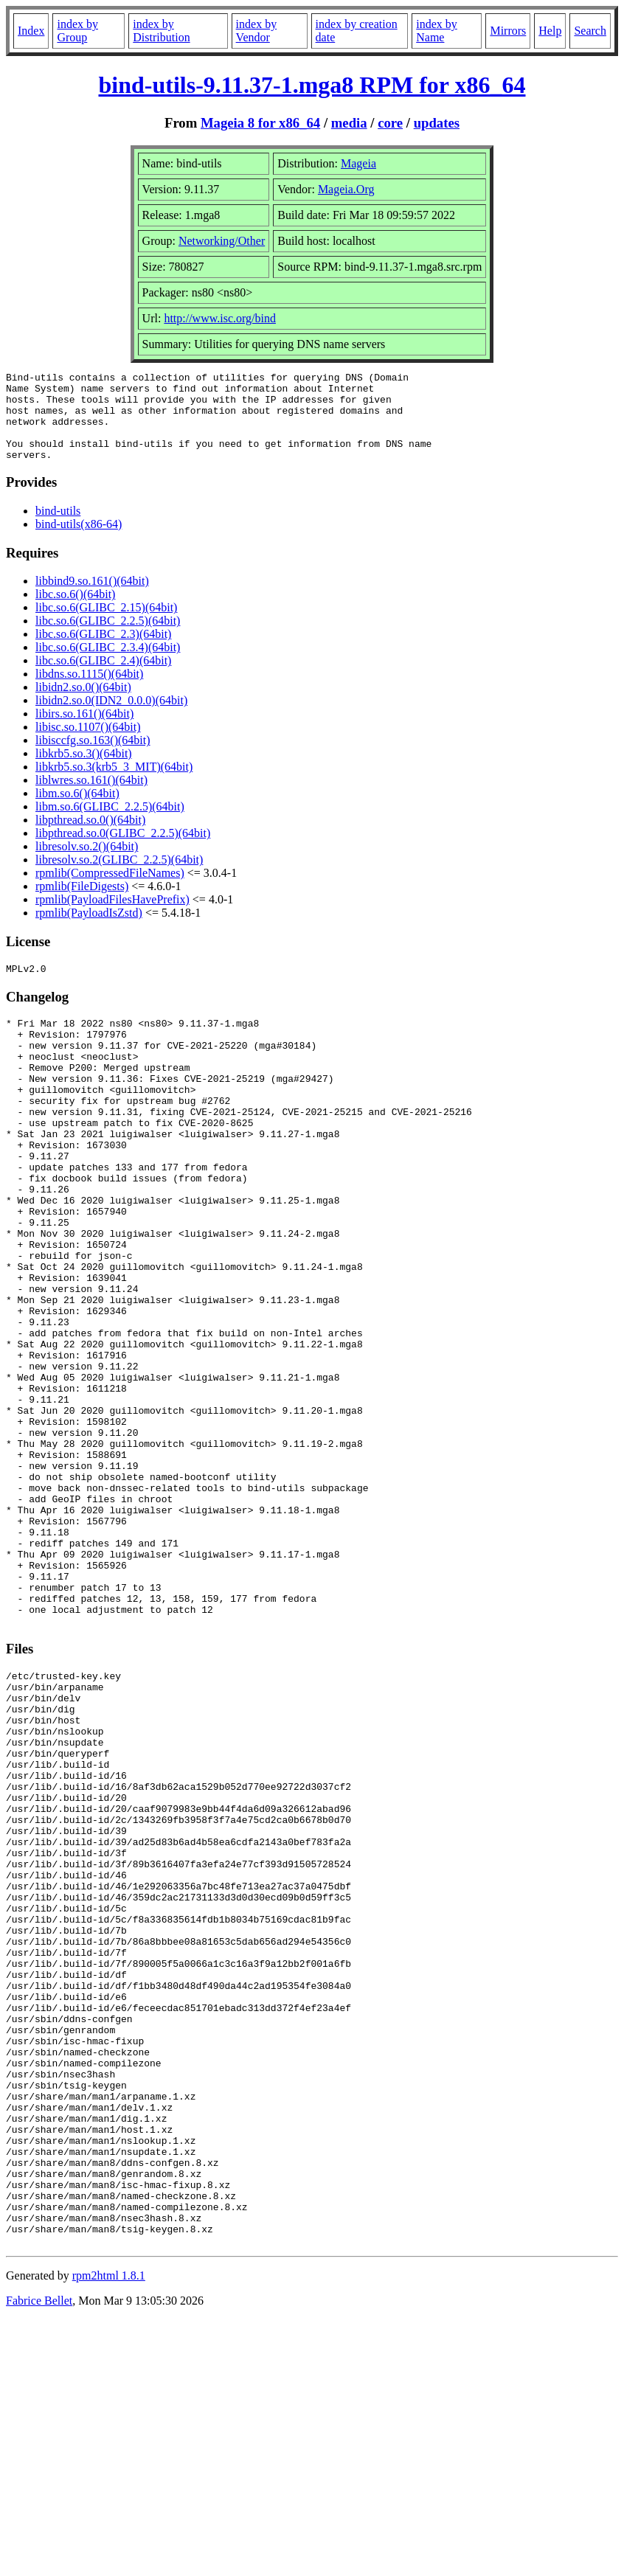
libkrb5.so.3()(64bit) (83, 771)
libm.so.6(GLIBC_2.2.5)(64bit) (109, 824)
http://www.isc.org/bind (220, 318)
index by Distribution (161, 31)
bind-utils (57, 528)
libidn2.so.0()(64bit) (83, 704)
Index (31, 30)
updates (437, 123)
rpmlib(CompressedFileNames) (109, 890)
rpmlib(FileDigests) (81, 904)
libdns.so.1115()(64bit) (89, 691)
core (390, 123)
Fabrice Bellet (39, 2557)
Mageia (358, 163)
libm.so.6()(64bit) (77, 811)
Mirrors (508, 30)
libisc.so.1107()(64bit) (88, 744)
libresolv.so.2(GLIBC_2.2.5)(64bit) (119, 877)
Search (590, 30)
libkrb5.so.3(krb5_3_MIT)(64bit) (114, 784)
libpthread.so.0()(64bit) (90, 837)
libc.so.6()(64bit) (75, 611)
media (349, 123)
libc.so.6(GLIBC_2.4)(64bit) (103, 678)
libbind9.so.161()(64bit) (92, 598)
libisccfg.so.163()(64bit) (92, 757)
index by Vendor (256, 31)
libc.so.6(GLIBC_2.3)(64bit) (103, 651)
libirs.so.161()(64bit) (84, 731)
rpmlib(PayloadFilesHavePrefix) (112, 917)
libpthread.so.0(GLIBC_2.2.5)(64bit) (122, 850)
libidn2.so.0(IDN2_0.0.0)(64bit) (111, 718)
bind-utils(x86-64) (78, 541)
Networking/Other (221, 241)
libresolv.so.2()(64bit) (86, 864)
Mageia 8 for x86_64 (260, 123)
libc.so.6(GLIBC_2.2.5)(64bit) (107, 638)
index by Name (436, 31)
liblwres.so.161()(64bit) (91, 797)
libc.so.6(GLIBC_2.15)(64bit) (106, 625)
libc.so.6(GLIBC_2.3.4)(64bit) (107, 665)
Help (549, 30)
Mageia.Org (346, 189)
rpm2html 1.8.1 (108, 2532)
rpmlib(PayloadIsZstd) (88, 930)
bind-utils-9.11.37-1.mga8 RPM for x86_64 (312, 85)
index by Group (77, 31)
